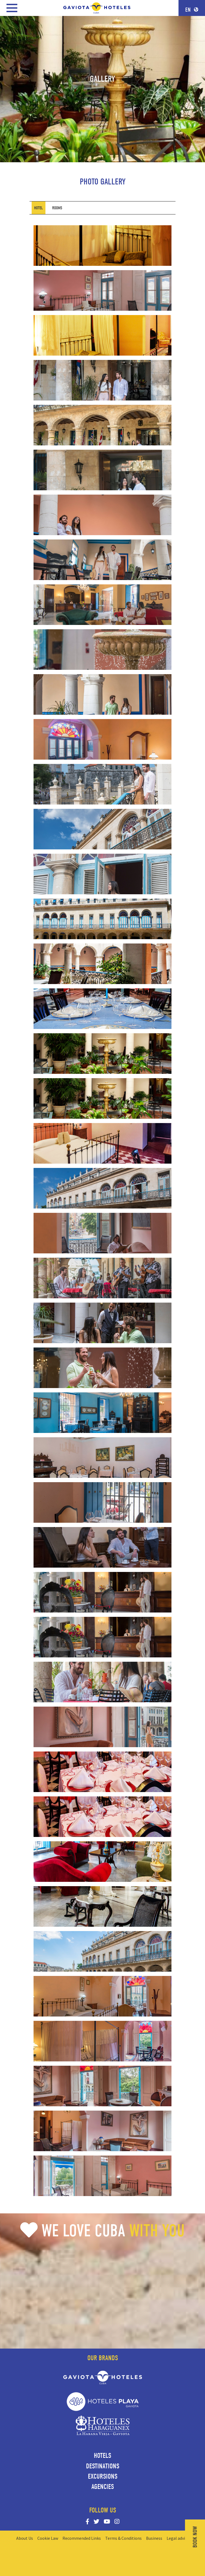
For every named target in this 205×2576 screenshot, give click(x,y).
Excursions (102, 2476)
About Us (24, 2538)
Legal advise (178, 2538)
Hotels (102, 2456)
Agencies (102, 2487)
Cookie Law (47, 2538)
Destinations (102, 2466)
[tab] (38, 207)
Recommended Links (81, 2538)
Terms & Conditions (123, 2538)
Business (154, 2538)
